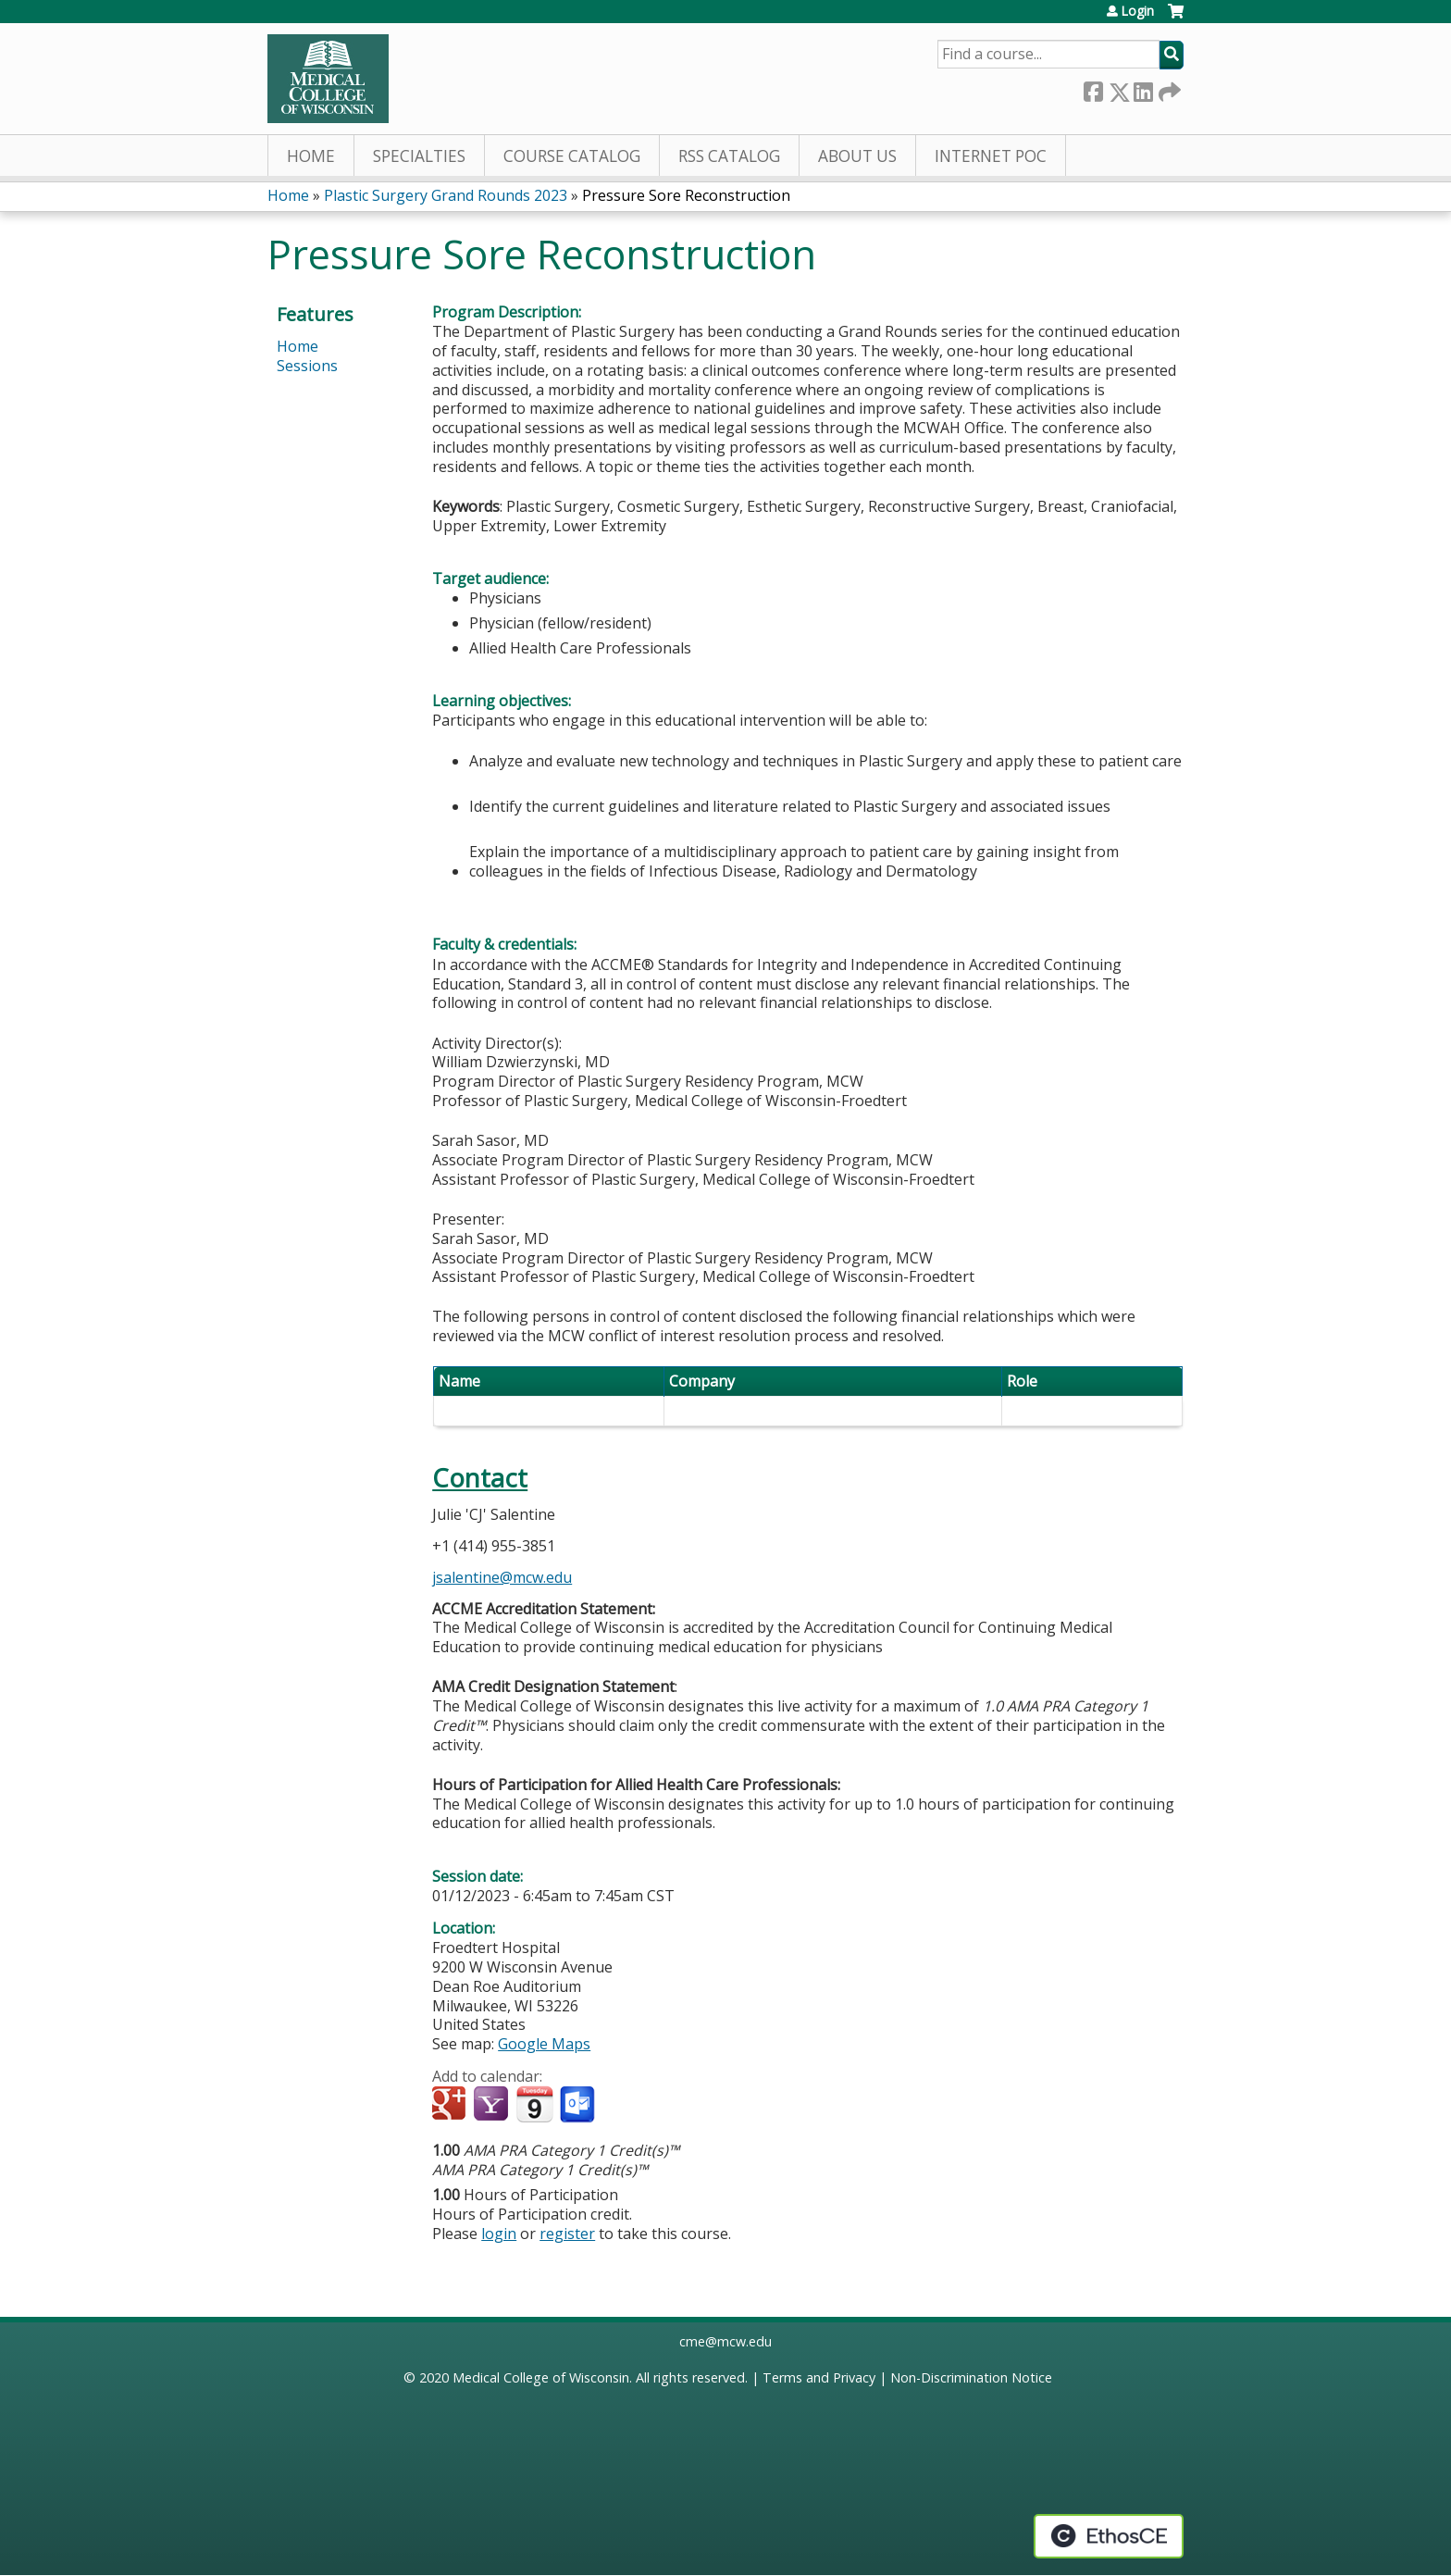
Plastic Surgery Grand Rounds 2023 (445, 195)
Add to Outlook (579, 2104)
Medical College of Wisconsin (541, 2377)
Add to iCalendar (534, 2103)
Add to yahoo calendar (493, 2104)
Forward (1168, 88)
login (498, 2233)
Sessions (307, 365)
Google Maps (544, 2044)
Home (311, 156)
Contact (479, 1478)
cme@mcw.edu (725, 2341)
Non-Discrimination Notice (971, 2377)
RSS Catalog (729, 156)
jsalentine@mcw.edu (502, 1577)
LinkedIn (1143, 88)
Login (1137, 11)
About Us (857, 156)
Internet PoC (991, 156)
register (567, 2233)
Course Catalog (571, 156)
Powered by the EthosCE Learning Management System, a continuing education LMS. (1109, 2536)
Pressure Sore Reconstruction (686, 195)
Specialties (419, 156)
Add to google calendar (451, 2104)
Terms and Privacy (819, 2377)
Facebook (1093, 88)
